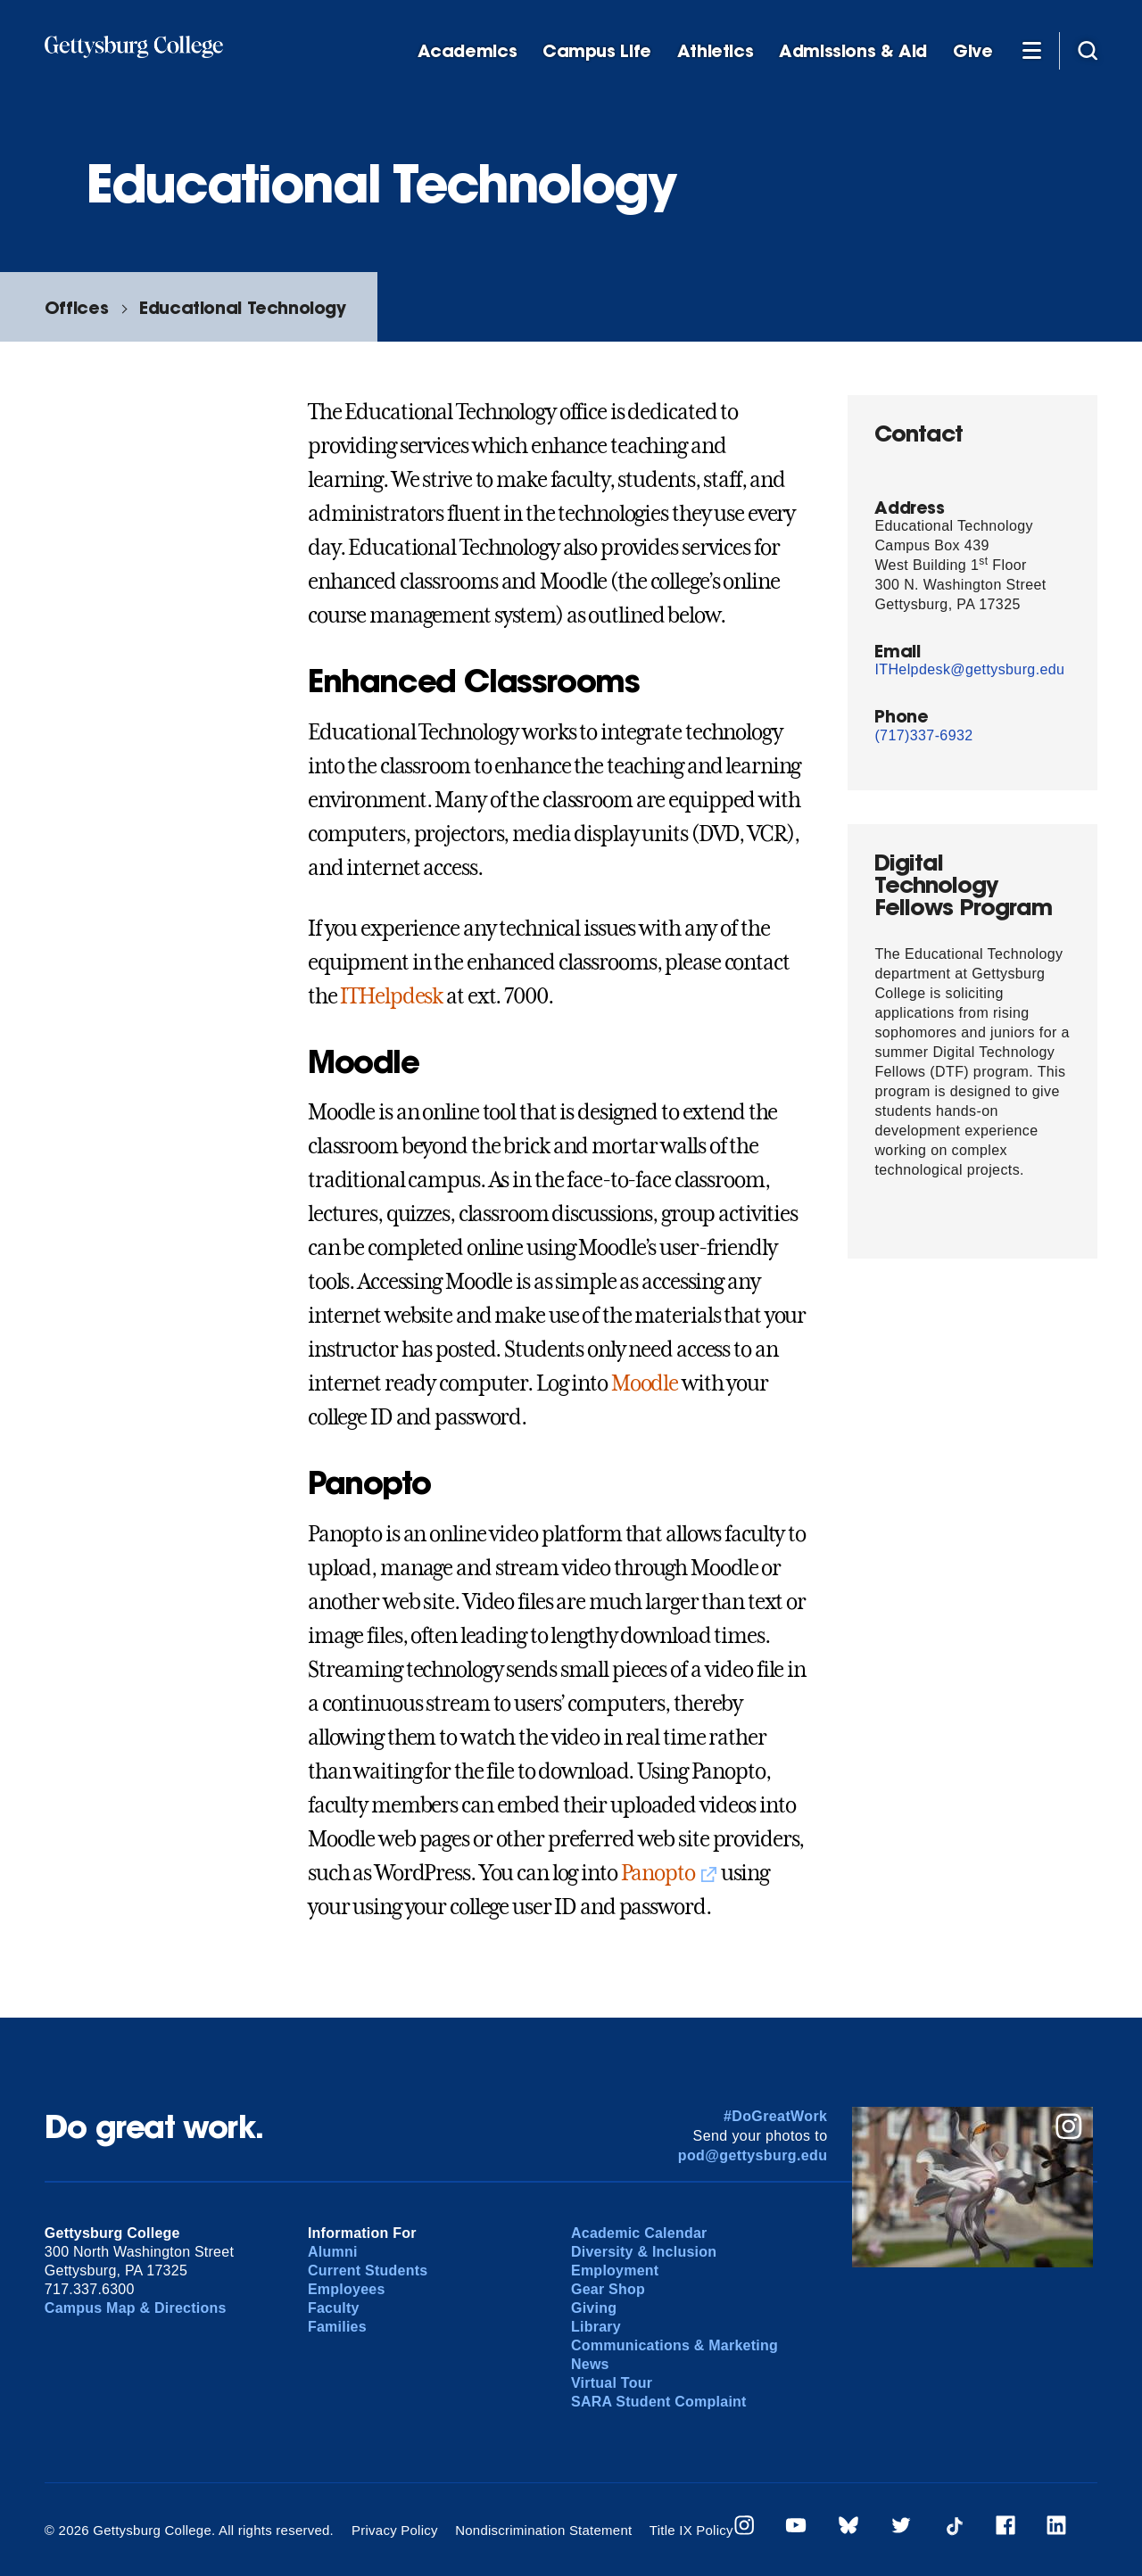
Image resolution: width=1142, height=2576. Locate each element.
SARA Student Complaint (659, 2401)
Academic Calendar (639, 2233)
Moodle (644, 1383)
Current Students (368, 2270)
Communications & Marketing (674, 2345)
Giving (594, 2308)
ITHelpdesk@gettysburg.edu (969, 669)
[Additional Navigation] (1031, 49)
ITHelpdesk (391, 996)
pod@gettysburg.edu (753, 2155)
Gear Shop (608, 2289)
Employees (346, 2289)
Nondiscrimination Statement (543, 2530)
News (590, 2364)
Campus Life (596, 51)
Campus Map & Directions (136, 2308)
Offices (76, 307)
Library (596, 2326)
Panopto (658, 1873)
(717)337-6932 (923, 735)
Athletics (715, 51)
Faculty (334, 2308)
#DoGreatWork (776, 2116)
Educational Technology (242, 307)
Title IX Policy (691, 2530)
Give (972, 51)
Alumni (333, 2251)
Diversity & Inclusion (643, 2251)
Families (337, 2326)
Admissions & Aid (853, 51)
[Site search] (1087, 49)
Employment (614, 2270)
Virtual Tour (611, 2382)
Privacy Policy (395, 2530)
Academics (467, 51)
